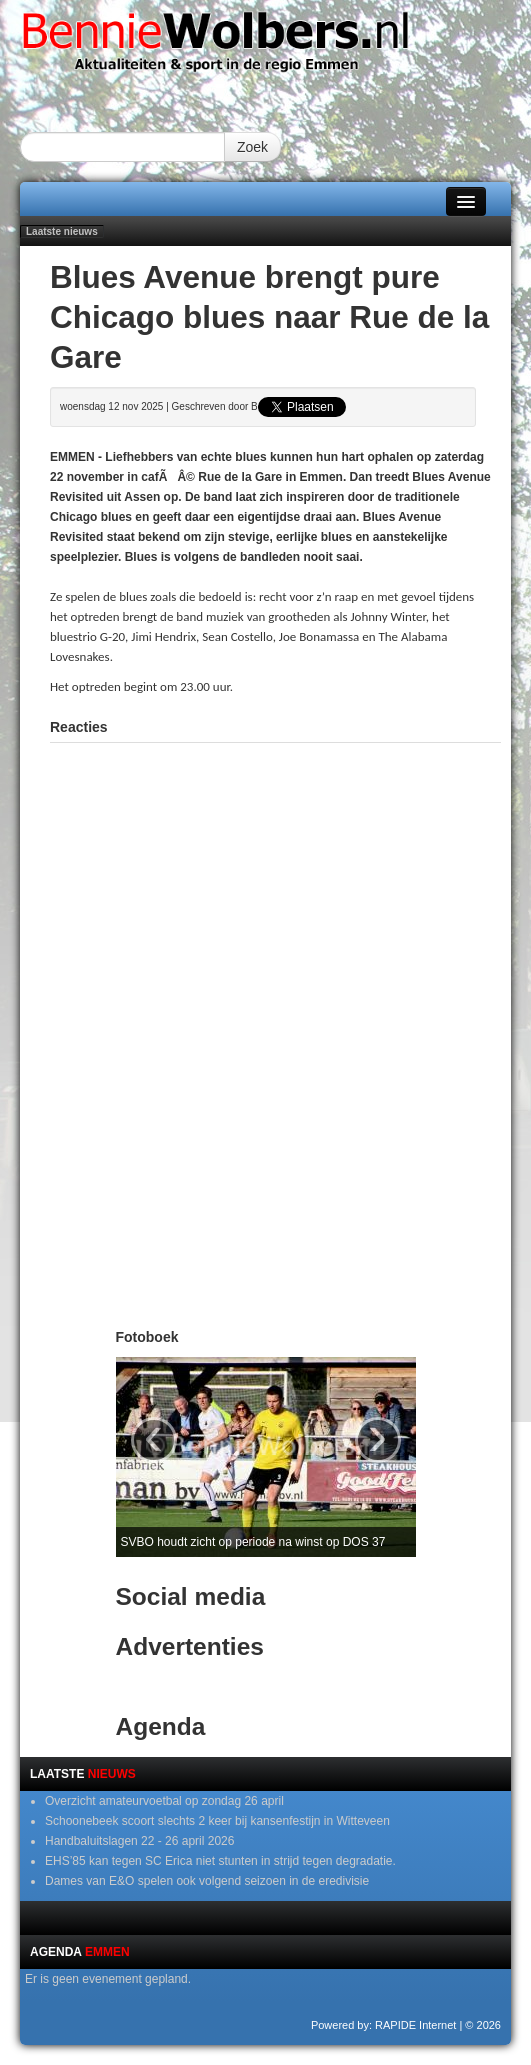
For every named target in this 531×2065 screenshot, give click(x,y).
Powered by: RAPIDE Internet (384, 2025)
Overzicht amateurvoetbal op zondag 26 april (164, 1801)
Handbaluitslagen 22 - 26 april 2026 (139, 1841)
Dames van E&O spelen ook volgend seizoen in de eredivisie (207, 1881)
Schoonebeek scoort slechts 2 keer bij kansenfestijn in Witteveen (217, 1821)
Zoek (252, 147)
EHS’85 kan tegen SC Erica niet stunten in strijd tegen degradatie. (220, 1861)
